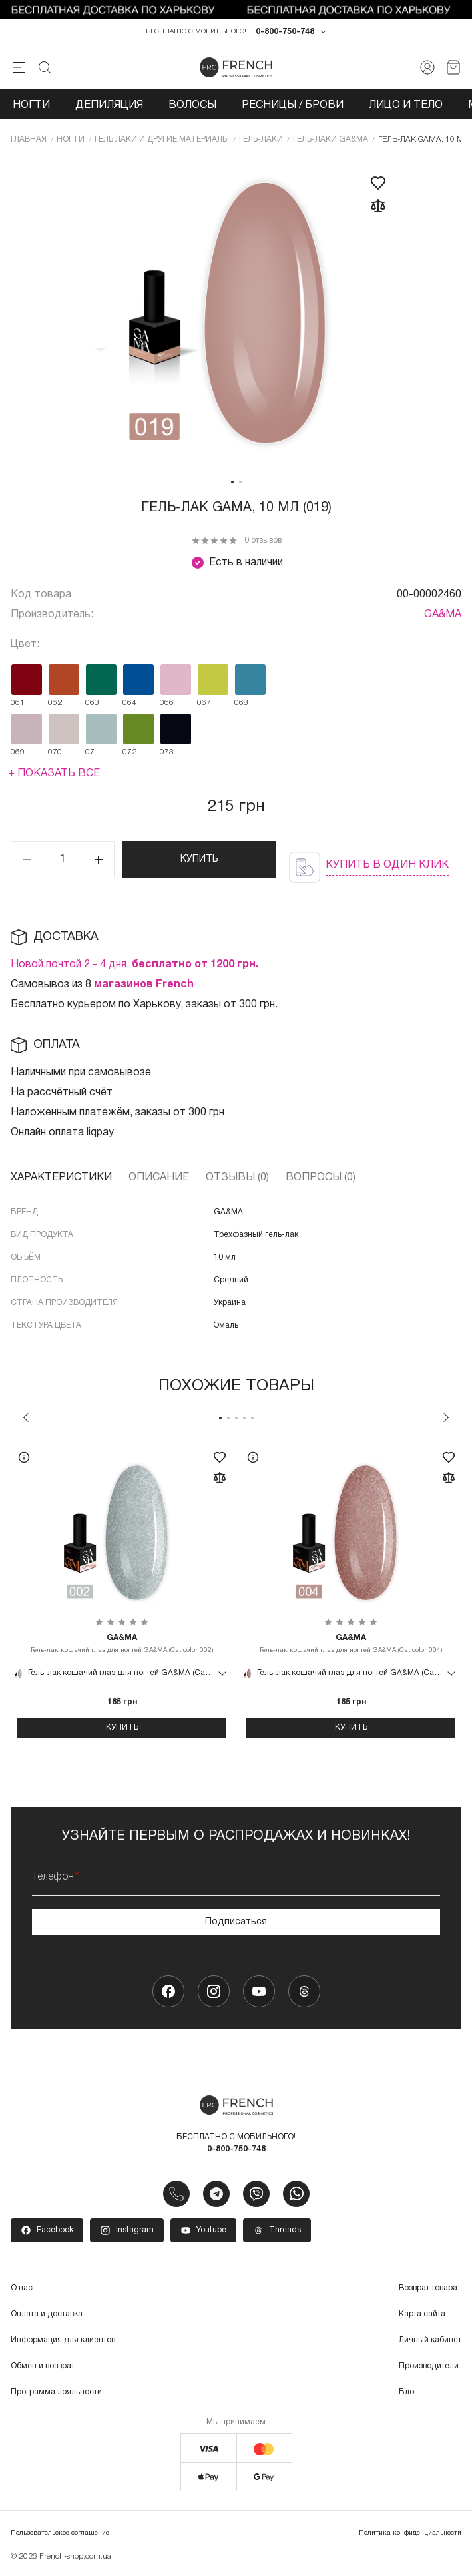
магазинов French (144, 984)
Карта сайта (422, 2314)
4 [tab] (244, 1418)
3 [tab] (236, 1418)
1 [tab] (232, 482)
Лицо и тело (406, 105)
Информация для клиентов (63, 2340)
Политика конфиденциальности (410, 2534)
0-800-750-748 (285, 32)
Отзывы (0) (237, 1177)
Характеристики (61, 1177)
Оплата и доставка (47, 2314)
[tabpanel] (236, 314)
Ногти (31, 105)
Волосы (192, 105)
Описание (158, 1177)
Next (446, 1417)
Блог (408, 2392)
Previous (26, 1417)
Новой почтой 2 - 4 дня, (134, 964)
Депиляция (109, 105)
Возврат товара (428, 2288)
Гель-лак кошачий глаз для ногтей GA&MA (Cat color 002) (121, 1643)
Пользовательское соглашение (60, 2534)
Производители (429, 2366)
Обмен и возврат (43, 2366)
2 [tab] (240, 482)
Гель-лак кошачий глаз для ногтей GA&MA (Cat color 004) (350, 1643)
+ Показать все (54, 773)
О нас (22, 2288)
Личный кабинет (430, 2340)
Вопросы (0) (320, 1177)
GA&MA (442, 614)
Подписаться (236, 1922)
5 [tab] (252, 1418)
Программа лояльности (56, 2392)
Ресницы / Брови (293, 105)
